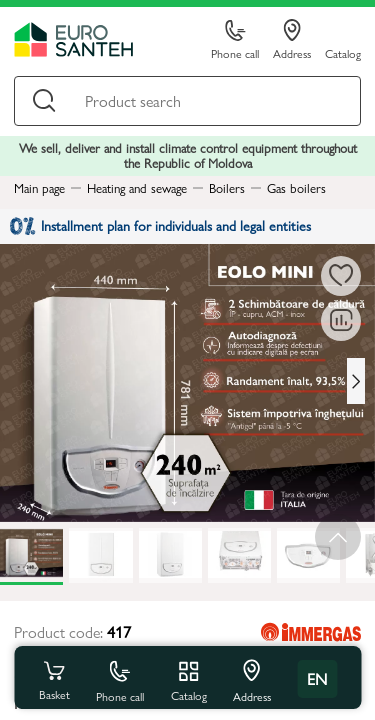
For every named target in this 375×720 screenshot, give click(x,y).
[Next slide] (356, 381)
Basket (54, 679)
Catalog (343, 52)
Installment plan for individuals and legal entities (160, 225)
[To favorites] (341, 276)
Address (292, 40)
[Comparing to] (341, 321)
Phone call (235, 40)
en (317, 678)
